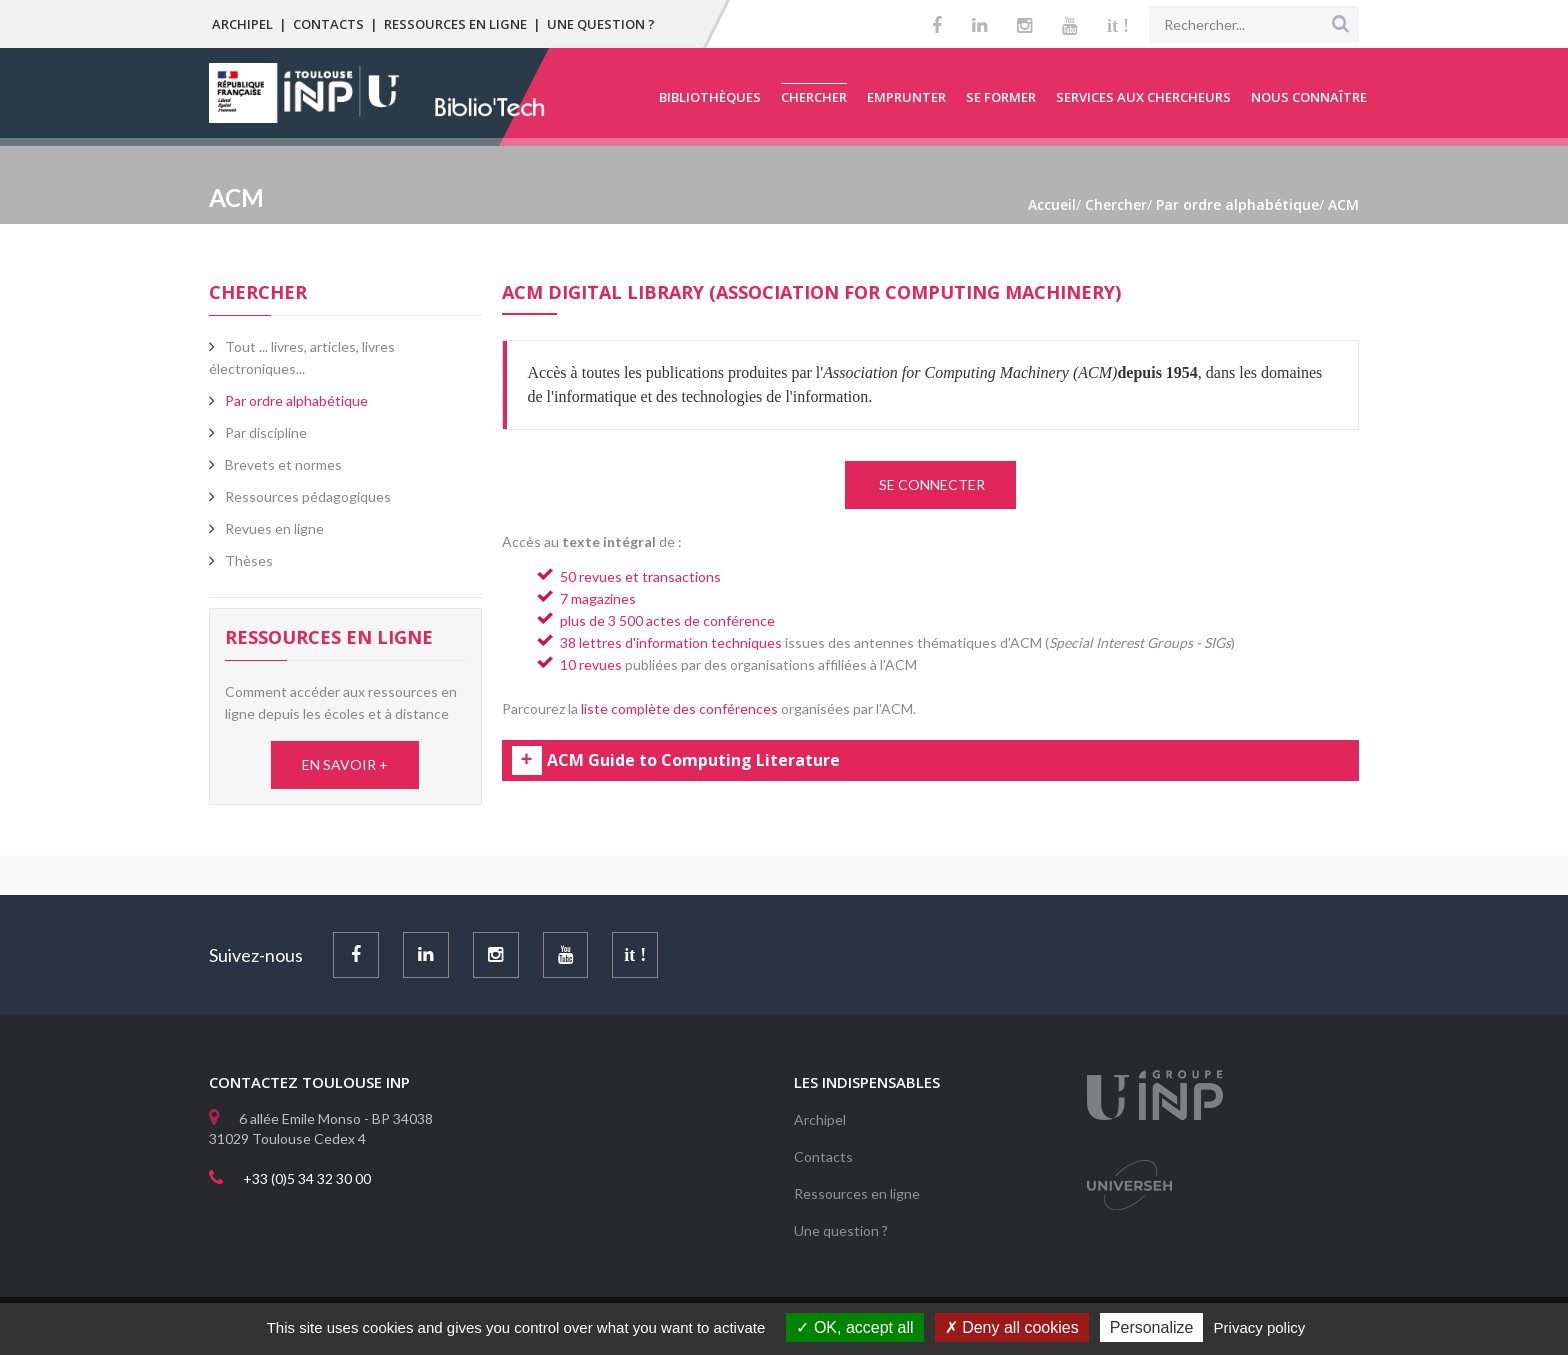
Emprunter (906, 97)
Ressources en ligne (455, 24)
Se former (1001, 97)
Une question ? (601, 24)
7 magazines (598, 598)
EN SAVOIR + (345, 764)
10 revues (591, 664)
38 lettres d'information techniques (671, 642)
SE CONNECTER (930, 484)
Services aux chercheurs (1143, 97)
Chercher (814, 97)
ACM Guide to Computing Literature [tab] (693, 761)
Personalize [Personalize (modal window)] (1152, 1327)
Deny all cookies (1012, 1327)
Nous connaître (1309, 97)
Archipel (242, 24)
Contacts (328, 24)
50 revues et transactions (640, 576)
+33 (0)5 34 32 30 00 (307, 1178)
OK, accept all (854, 1327)
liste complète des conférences (679, 708)
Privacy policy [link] (1260, 1327)
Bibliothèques (710, 97)
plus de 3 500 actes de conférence (667, 620)
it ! (1118, 26)
